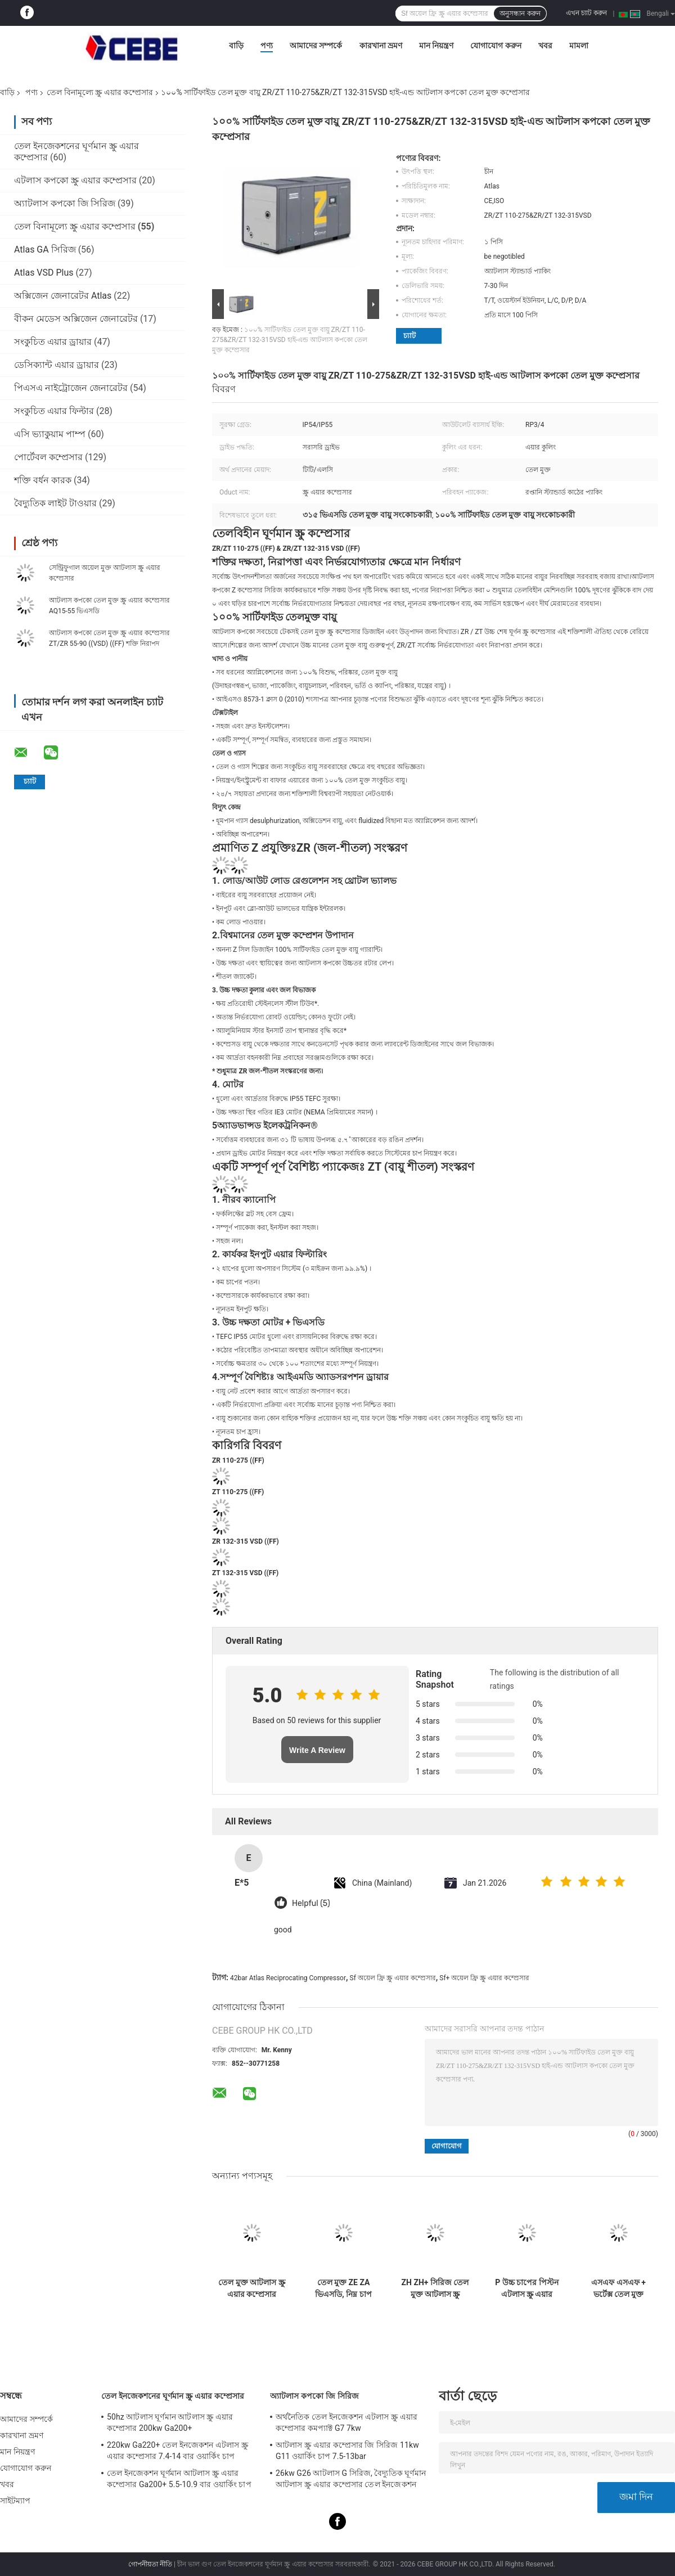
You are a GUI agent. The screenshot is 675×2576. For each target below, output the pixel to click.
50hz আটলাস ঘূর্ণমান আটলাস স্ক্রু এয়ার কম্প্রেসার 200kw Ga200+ (170, 2422)
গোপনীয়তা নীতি (150, 2564)
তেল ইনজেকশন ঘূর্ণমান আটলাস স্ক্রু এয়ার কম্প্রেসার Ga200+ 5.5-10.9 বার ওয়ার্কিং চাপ (179, 2479)
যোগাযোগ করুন (495, 45)
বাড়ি (236, 45)
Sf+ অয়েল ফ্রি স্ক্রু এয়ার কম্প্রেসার (484, 1978)
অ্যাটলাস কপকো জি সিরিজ (64, 203)
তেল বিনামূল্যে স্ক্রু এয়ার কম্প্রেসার (100, 92)
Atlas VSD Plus (44, 272)
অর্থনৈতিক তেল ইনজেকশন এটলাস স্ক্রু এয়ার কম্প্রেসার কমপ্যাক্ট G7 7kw (346, 2422)
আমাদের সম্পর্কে (316, 45)
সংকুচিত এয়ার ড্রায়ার (53, 341)
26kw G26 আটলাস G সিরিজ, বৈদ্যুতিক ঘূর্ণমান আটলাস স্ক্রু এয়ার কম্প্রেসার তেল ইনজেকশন (351, 2479)
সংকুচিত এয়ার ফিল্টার (54, 411)
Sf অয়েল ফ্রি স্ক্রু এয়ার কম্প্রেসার (393, 1978)
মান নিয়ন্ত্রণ (436, 45)
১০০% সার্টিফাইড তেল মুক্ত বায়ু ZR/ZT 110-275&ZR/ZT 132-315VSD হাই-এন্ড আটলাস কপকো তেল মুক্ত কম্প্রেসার (289, 340)
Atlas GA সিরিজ (45, 249)
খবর (545, 45)
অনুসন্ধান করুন (520, 13)
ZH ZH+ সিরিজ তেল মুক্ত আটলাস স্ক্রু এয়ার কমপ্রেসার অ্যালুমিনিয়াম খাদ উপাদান (435, 2288)
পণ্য (266, 45)
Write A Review (317, 1750)
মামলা (578, 45)
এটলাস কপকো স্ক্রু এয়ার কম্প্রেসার (75, 180)
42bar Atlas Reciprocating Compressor (288, 1978)
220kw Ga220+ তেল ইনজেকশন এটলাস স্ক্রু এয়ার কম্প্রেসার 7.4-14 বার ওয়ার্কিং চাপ (177, 2450)
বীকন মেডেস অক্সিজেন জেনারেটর (76, 318)
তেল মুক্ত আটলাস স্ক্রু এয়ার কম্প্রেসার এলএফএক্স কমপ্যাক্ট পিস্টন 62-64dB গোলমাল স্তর (251, 2288)
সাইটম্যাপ (15, 2500)
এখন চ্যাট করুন (586, 13)
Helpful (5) (311, 1903)
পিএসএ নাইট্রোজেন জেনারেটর (71, 388)
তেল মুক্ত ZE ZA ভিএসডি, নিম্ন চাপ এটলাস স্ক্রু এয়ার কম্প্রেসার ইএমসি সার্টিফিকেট (343, 2288)
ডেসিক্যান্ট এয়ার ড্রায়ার (56, 364)
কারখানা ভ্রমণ (380, 45)
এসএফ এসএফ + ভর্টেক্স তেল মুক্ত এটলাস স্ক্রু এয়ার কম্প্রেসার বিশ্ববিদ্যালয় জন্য (618, 2288)
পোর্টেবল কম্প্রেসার (48, 457)
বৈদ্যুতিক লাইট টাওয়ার (55, 503)
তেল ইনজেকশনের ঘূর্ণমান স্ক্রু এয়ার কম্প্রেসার (172, 2395)
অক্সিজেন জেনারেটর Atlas (64, 295)
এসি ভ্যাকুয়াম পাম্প (50, 434)
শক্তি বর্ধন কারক (42, 480)
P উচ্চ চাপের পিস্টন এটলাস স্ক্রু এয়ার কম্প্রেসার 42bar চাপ (526, 2288)
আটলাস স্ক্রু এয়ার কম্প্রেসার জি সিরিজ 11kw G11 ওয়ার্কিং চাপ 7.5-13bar (347, 2450)
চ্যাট (409, 335)
